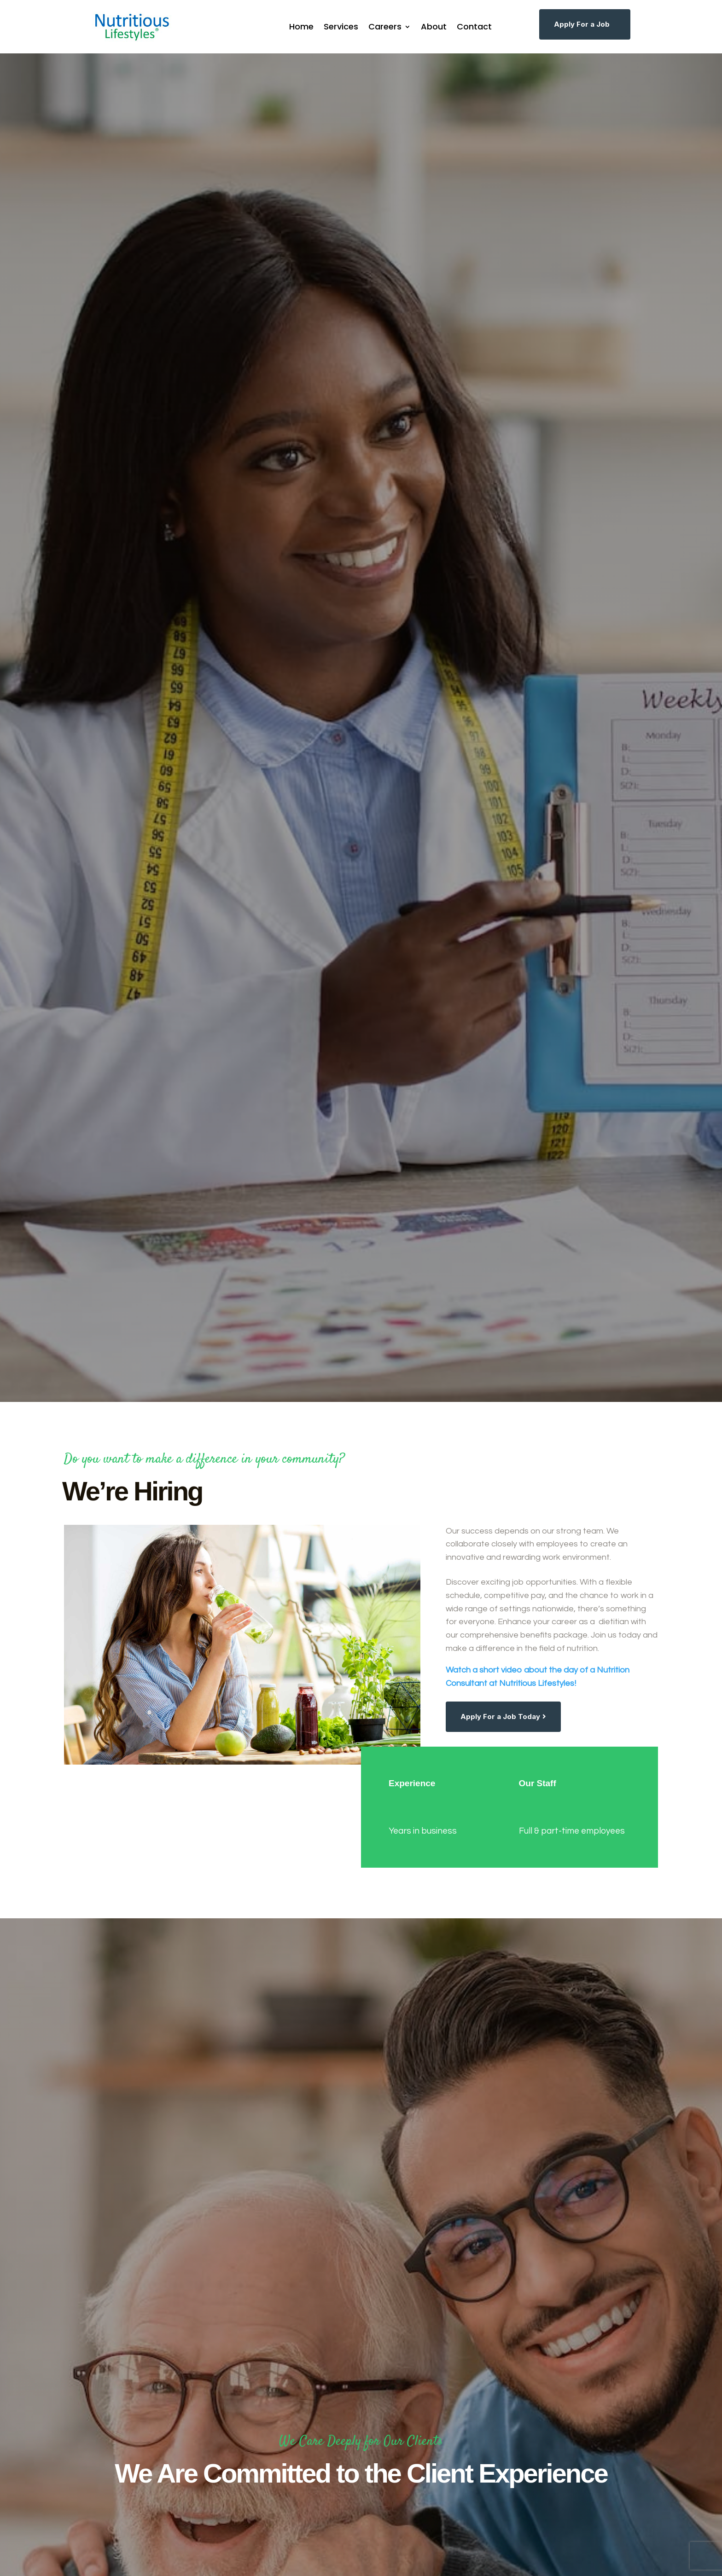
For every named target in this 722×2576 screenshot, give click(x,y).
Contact (474, 26)
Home (301, 26)
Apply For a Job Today (500, 1716)
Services (341, 26)
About (434, 26)
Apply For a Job (582, 24)
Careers (385, 26)
